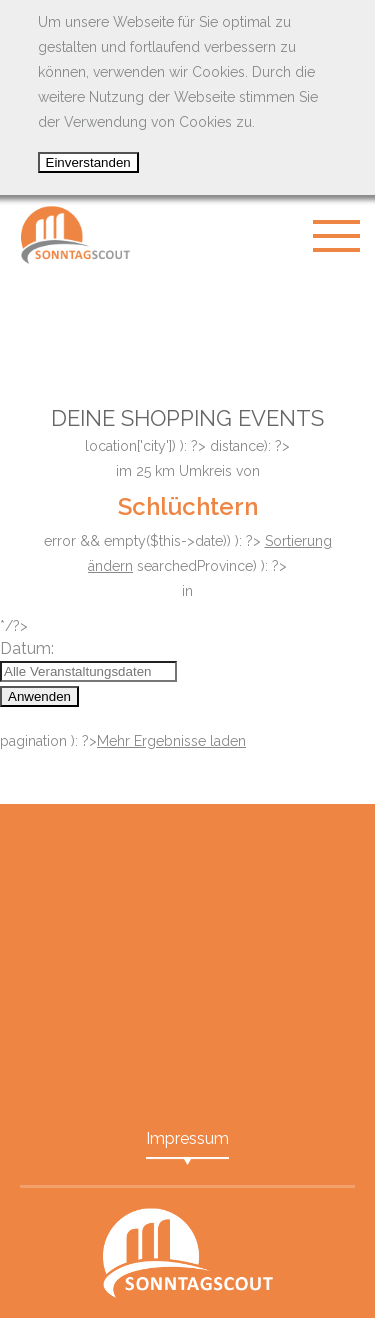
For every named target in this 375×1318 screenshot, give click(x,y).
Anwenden (39, 696)
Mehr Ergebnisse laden (171, 741)
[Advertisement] (188, 325)
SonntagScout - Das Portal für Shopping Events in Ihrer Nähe (75, 235)
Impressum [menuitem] (187, 1138)
